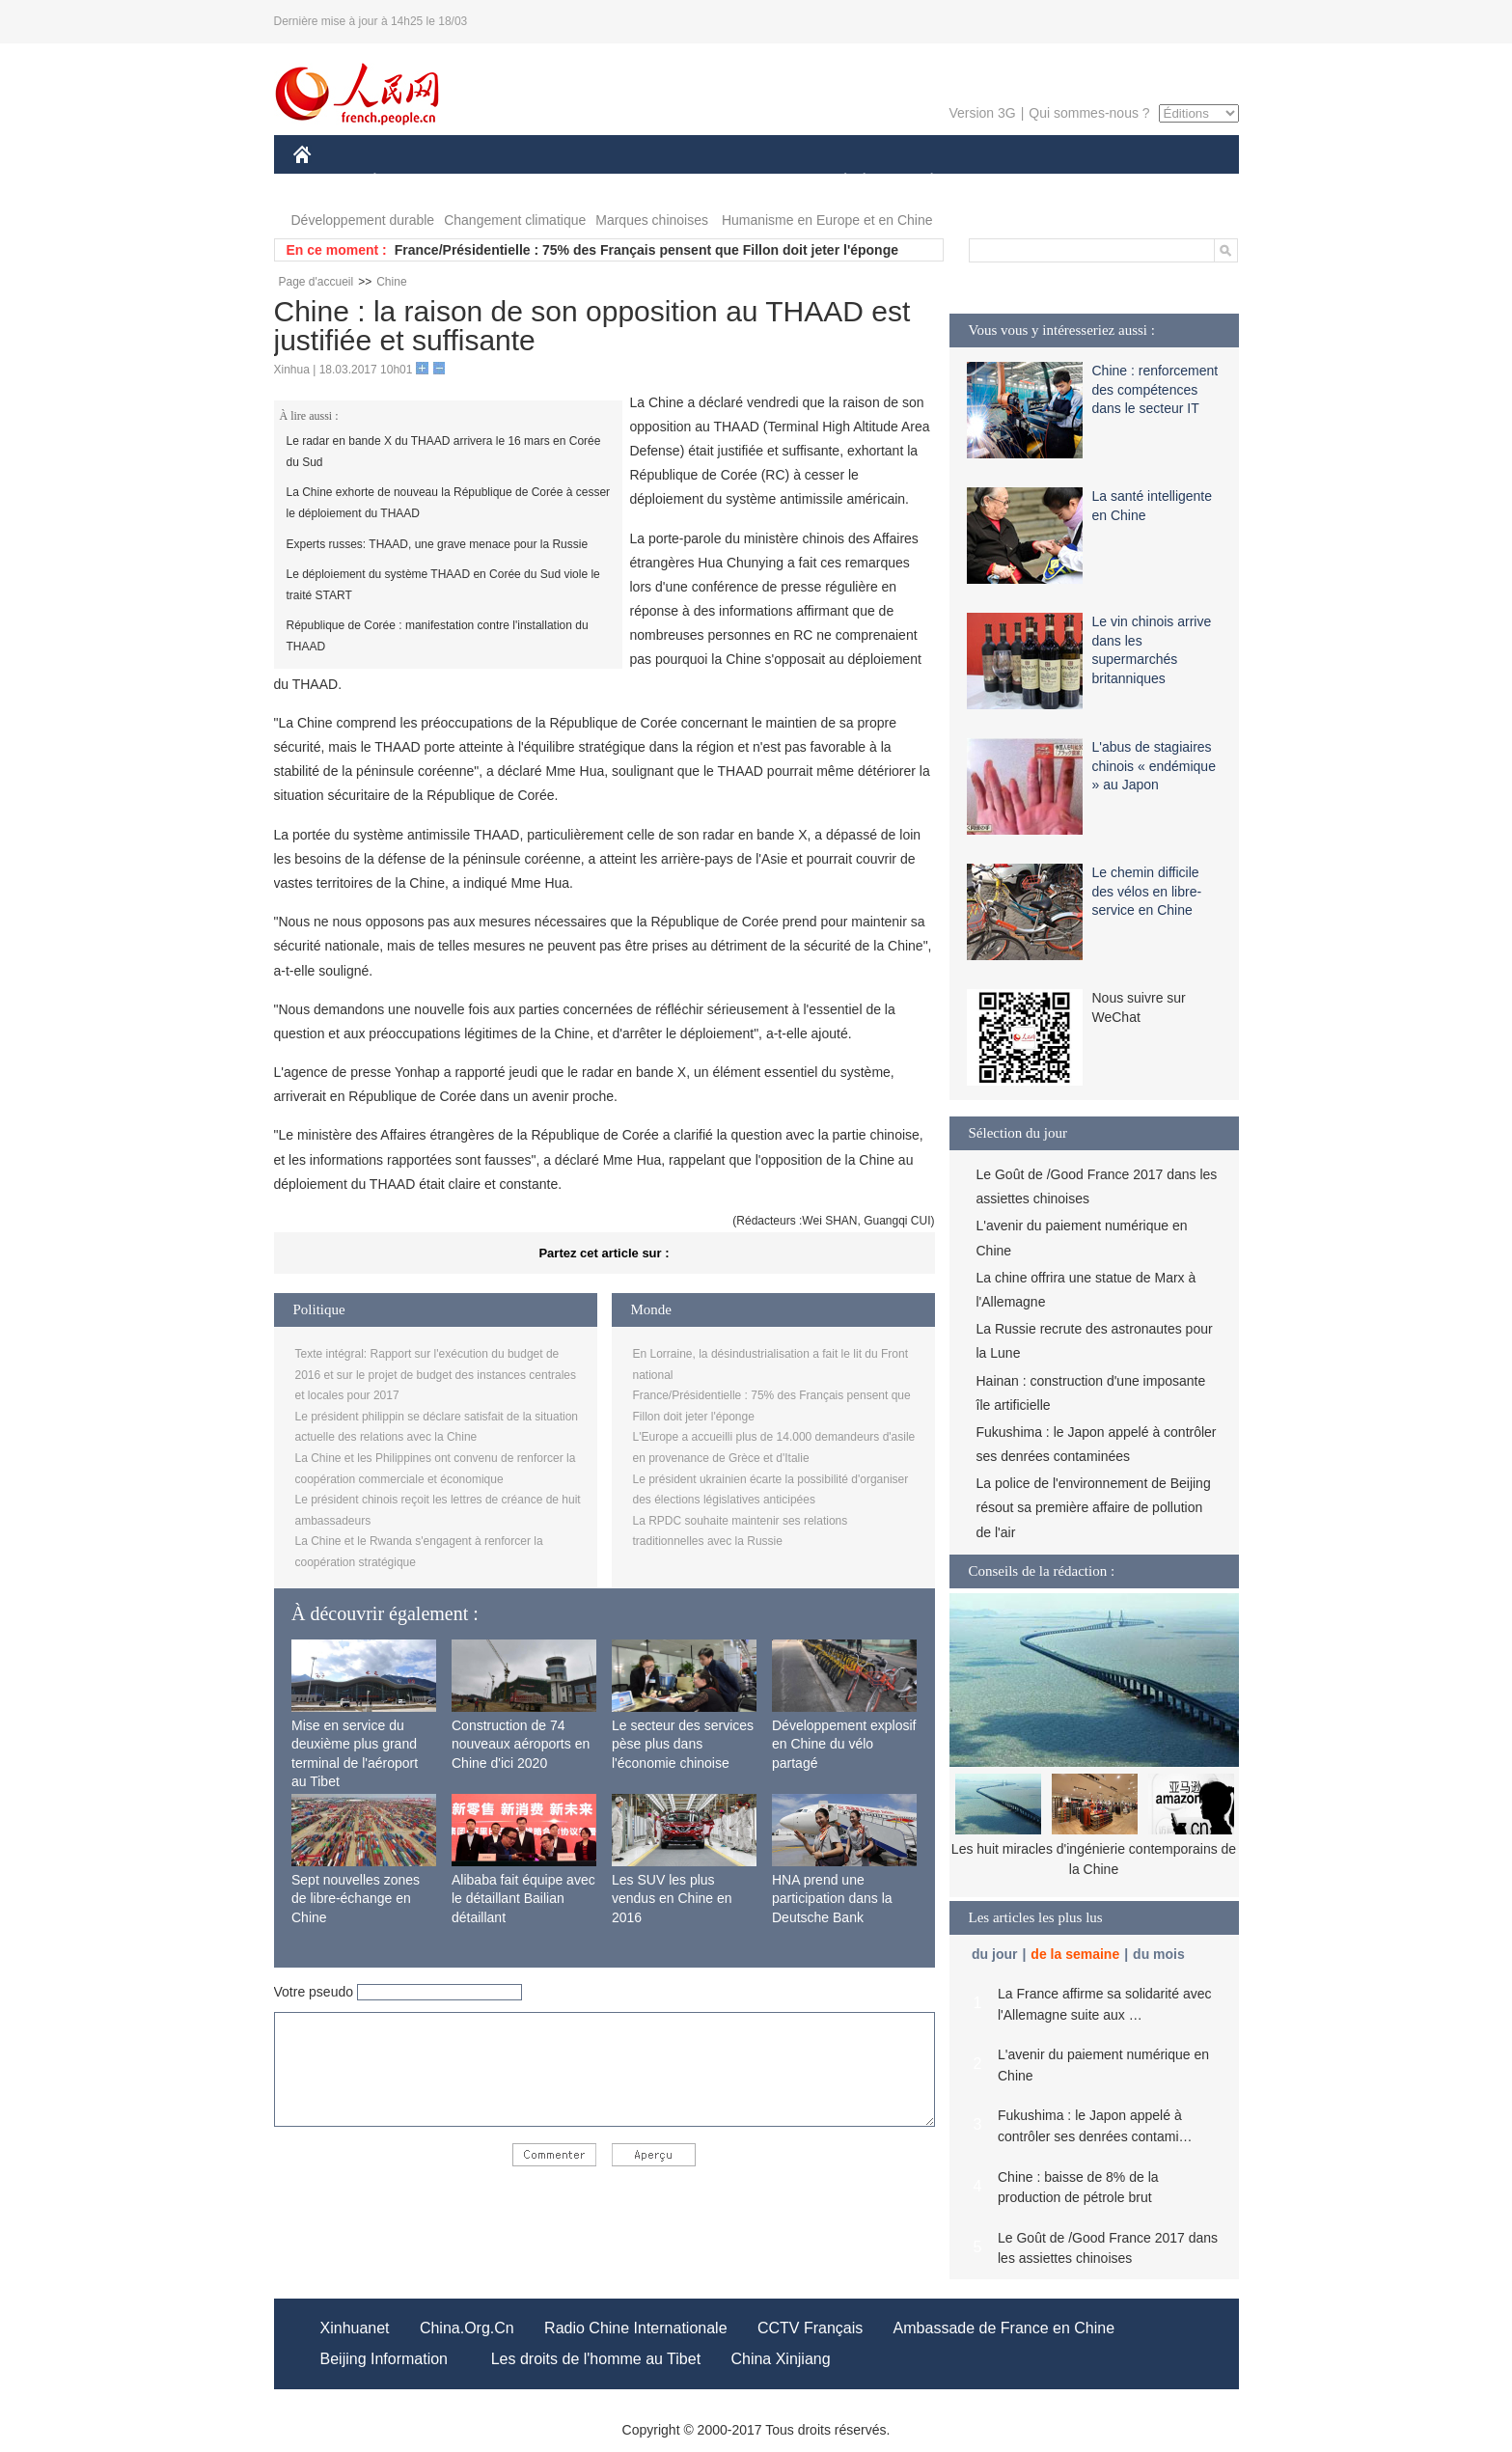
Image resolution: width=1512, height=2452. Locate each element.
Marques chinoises (651, 220)
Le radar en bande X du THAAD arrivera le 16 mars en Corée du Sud (444, 451)
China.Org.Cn (467, 2328)
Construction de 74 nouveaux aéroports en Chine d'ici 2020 (521, 1744)
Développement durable (363, 220)
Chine (391, 282)
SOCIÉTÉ (836, 182)
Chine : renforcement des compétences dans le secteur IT (1155, 389)
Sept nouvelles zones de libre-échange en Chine (355, 1898)
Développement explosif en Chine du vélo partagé (844, 1744)
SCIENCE (664, 182)
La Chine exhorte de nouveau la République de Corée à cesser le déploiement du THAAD (449, 502)
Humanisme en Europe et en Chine (827, 220)
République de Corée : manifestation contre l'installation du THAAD (438, 636)
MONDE (498, 182)
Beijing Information (384, 2359)
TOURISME (1081, 182)
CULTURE (750, 182)
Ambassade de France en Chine (1003, 2328)
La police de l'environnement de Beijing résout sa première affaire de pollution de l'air (1093, 1507)
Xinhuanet (355, 2328)
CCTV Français (810, 2328)
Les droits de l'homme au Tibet (596, 2359)
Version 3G (981, 113)
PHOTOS (1169, 182)
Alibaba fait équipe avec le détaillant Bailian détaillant (523, 1898)
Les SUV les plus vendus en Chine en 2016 (672, 1898)
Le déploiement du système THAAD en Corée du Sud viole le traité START (443, 584)
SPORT (999, 182)
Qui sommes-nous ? (1089, 113)
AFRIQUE (579, 182)
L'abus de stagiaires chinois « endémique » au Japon (1154, 765)
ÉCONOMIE (409, 182)
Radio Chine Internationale (635, 2328)
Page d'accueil (316, 282)
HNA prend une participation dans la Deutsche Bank (832, 1898)
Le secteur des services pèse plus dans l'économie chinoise (683, 1744)
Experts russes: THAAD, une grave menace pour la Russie (438, 544)
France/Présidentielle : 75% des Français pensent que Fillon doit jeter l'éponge (646, 250)
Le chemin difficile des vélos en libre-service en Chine (1147, 891)
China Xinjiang (780, 2359)
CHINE (326, 182)
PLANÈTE (922, 182)
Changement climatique (515, 220)
